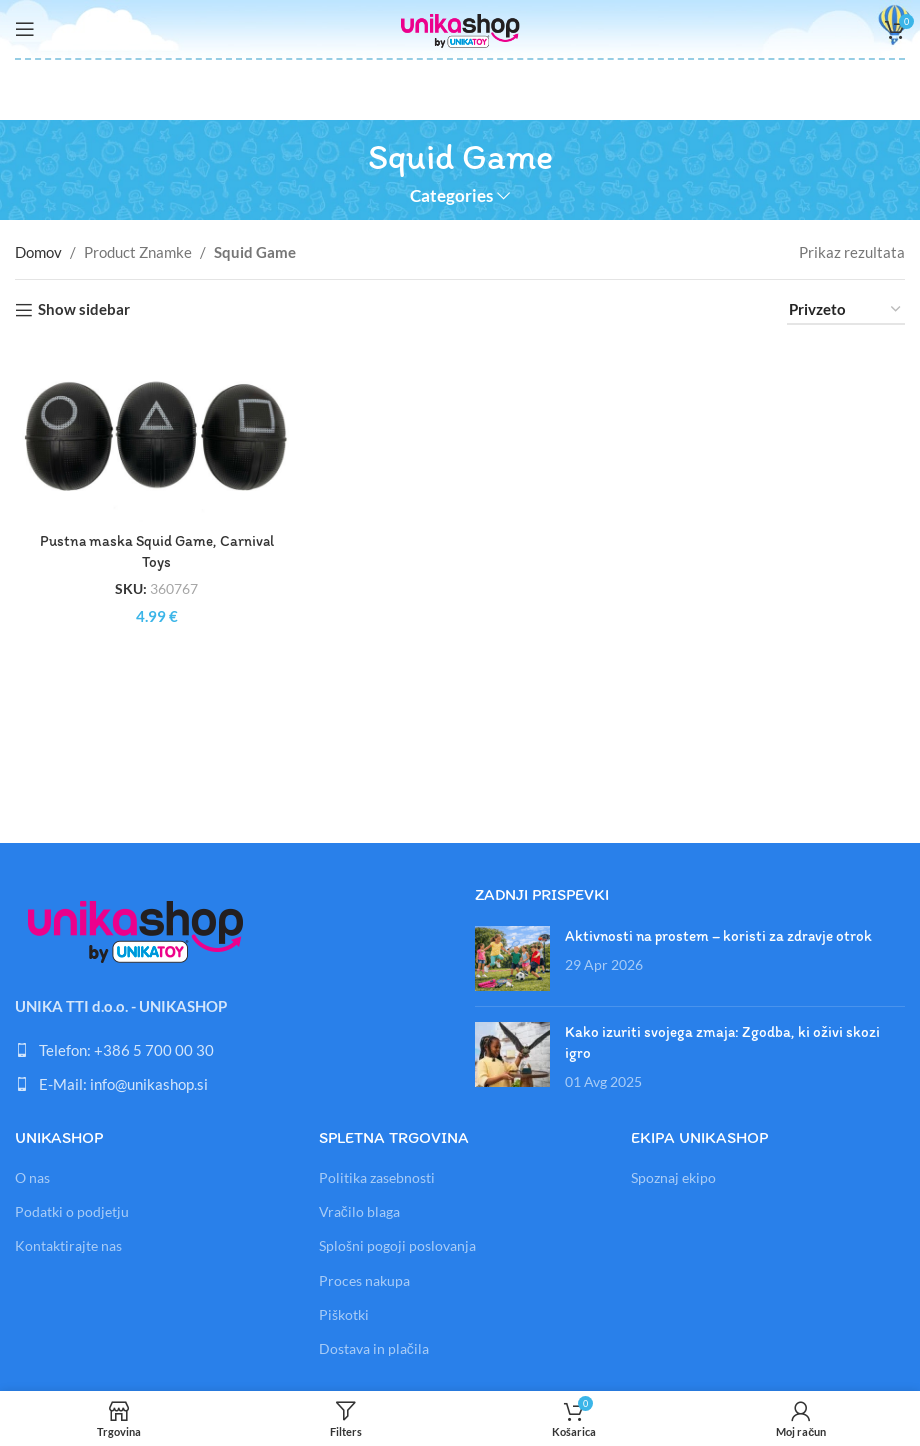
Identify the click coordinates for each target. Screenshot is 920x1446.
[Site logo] (460, 27)
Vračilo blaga (359, 1211)
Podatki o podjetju (72, 1211)
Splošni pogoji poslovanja (397, 1245)
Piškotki (344, 1314)
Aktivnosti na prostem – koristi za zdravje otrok (718, 936)
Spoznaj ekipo (673, 1177)
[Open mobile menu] (25, 29)
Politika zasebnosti (377, 1177)
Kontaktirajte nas (68, 1245)
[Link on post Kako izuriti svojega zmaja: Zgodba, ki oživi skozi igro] (512, 1054)
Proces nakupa (364, 1280)
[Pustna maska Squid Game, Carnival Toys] (156, 433)
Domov (38, 252)
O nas (32, 1177)
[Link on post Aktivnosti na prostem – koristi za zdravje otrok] (512, 958)
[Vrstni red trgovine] (846, 310)
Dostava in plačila (374, 1348)
